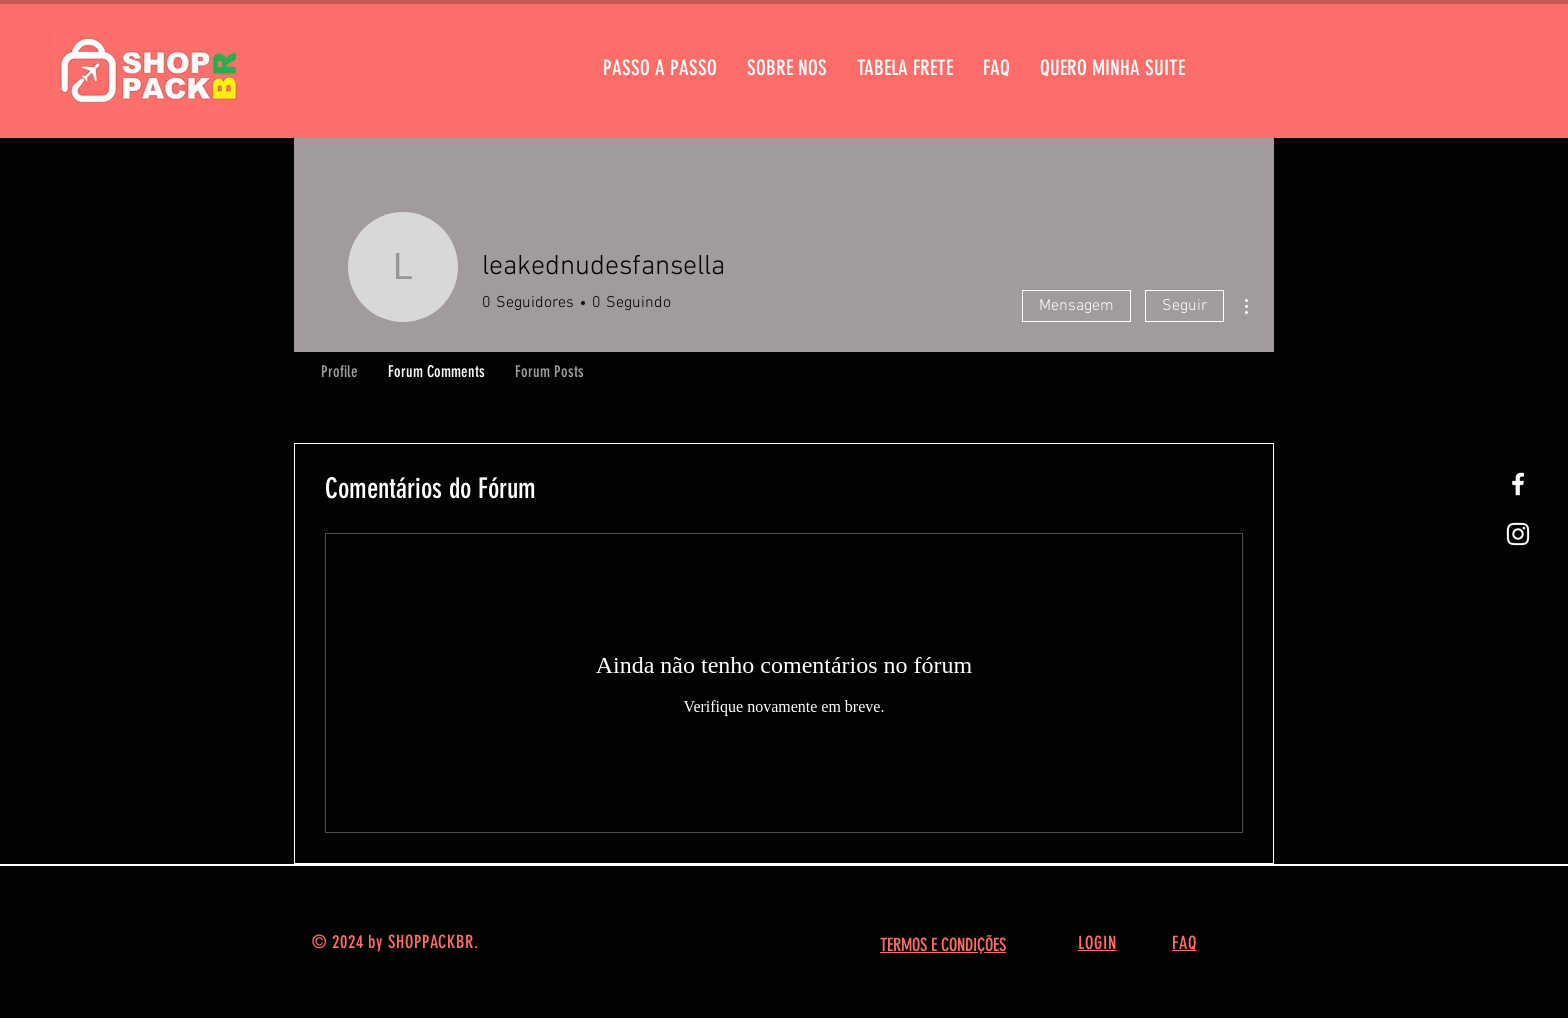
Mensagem (1076, 306)
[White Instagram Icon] (1518, 534)
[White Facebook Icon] (1518, 484)
